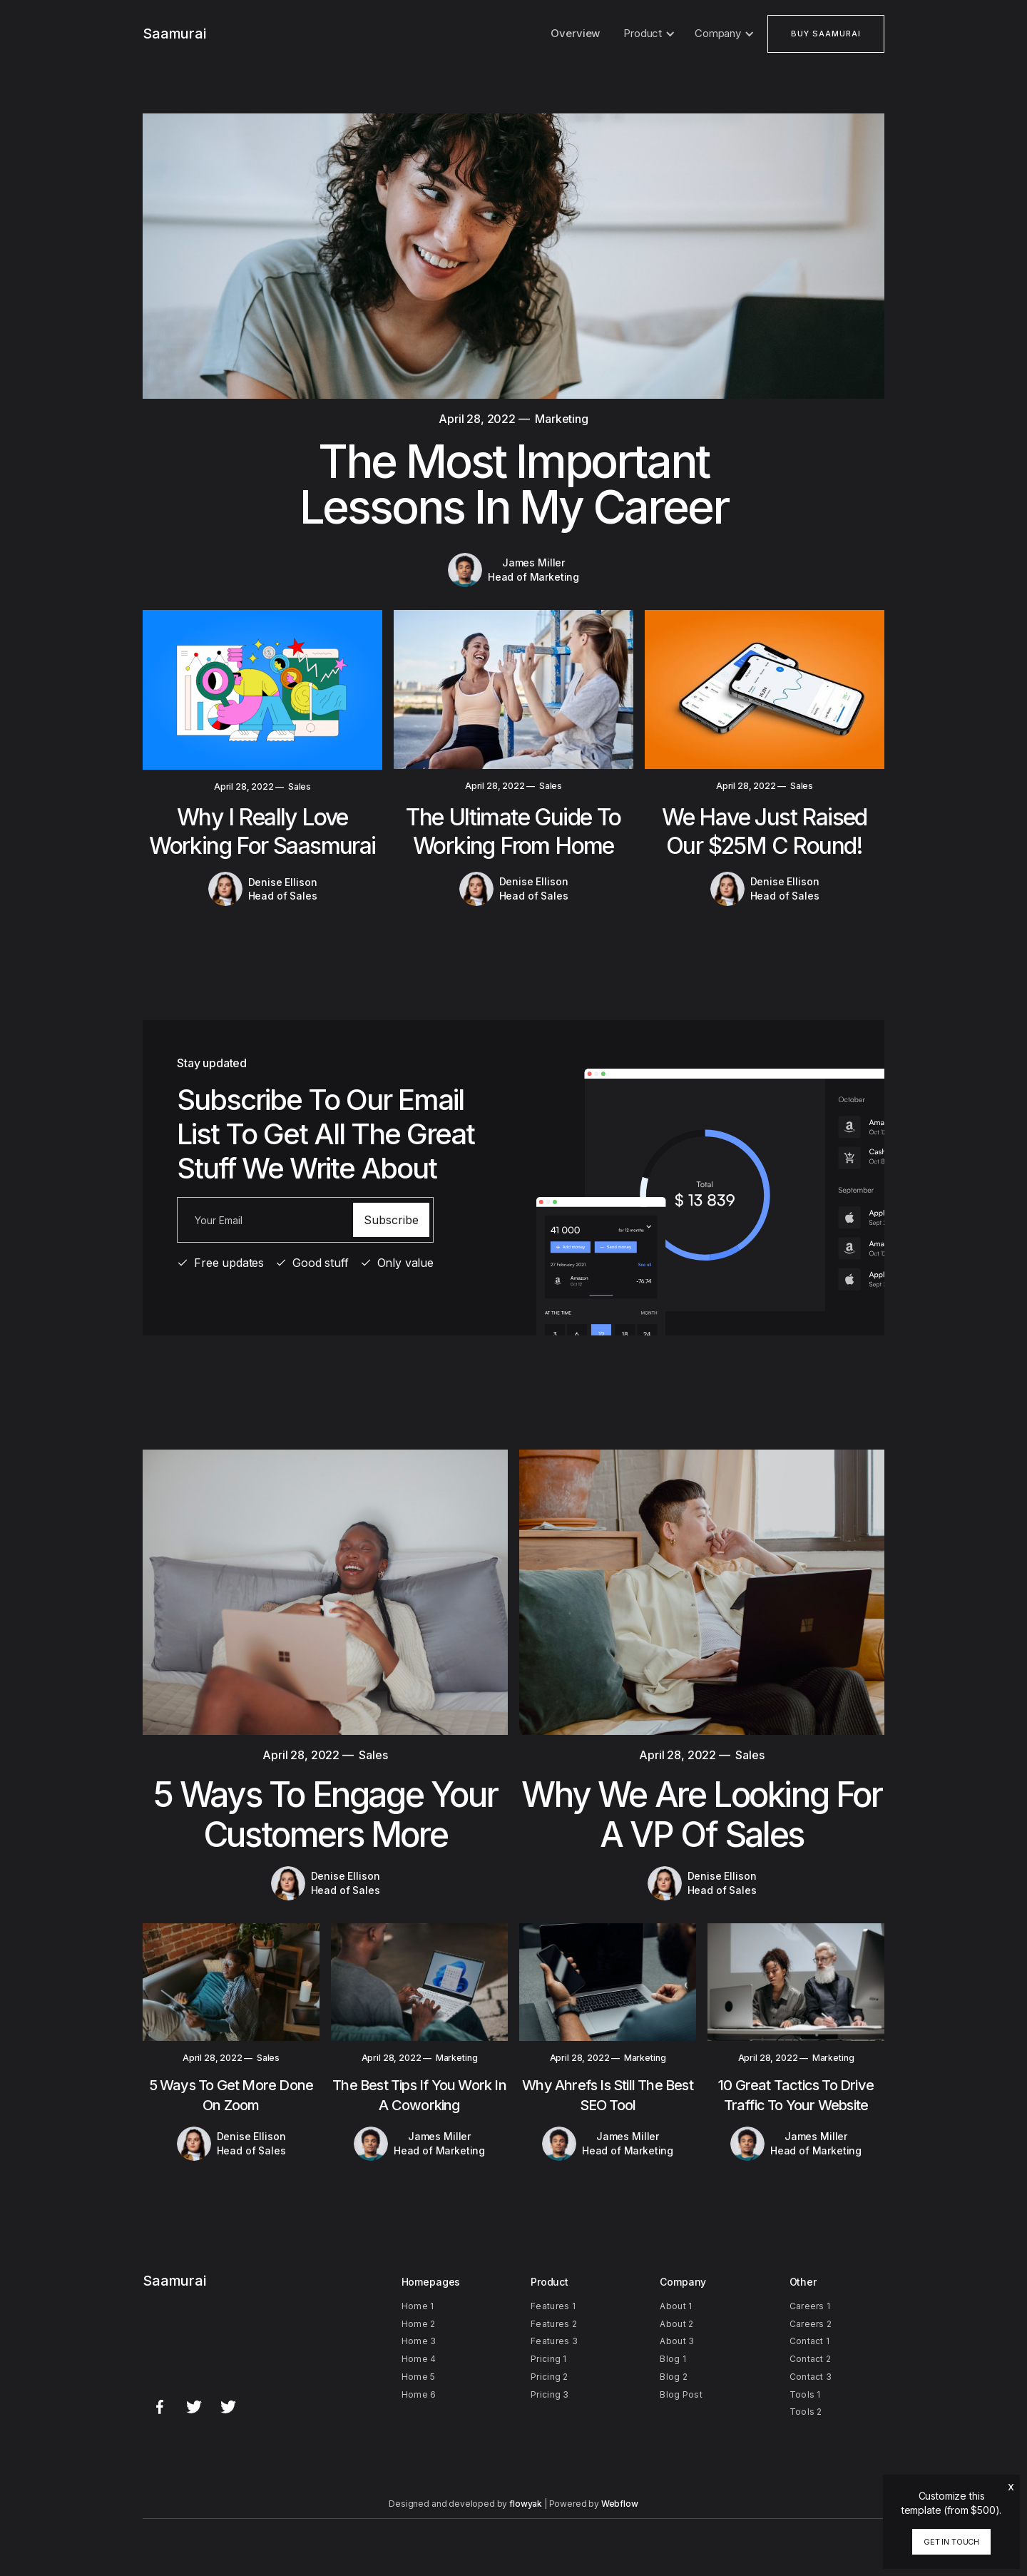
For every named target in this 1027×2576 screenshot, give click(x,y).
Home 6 (419, 2394)
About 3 (677, 2341)
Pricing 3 (550, 2394)
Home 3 (419, 2341)
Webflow (619, 2503)
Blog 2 (674, 2376)
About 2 (676, 2323)
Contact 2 (811, 2358)
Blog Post (681, 2394)
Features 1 (553, 2306)
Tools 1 (805, 2394)
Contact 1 (810, 2341)
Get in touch (951, 2542)
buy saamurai (826, 34)
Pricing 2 (549, 2376)
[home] (174, 33)
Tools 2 (806, 2411)
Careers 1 (810, 2306)
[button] (647, 33)
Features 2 (554, 2323)
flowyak (525, 2503)
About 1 (676, 2306)
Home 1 (418, 2306)
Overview (575, 33)
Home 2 (419, 2323)
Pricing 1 (549, 2358)
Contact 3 (811, 2376)
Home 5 (419, 2376)
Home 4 (419, 2358)
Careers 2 (811, 2323)
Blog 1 (673, 2358)
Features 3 (554, 2341)
